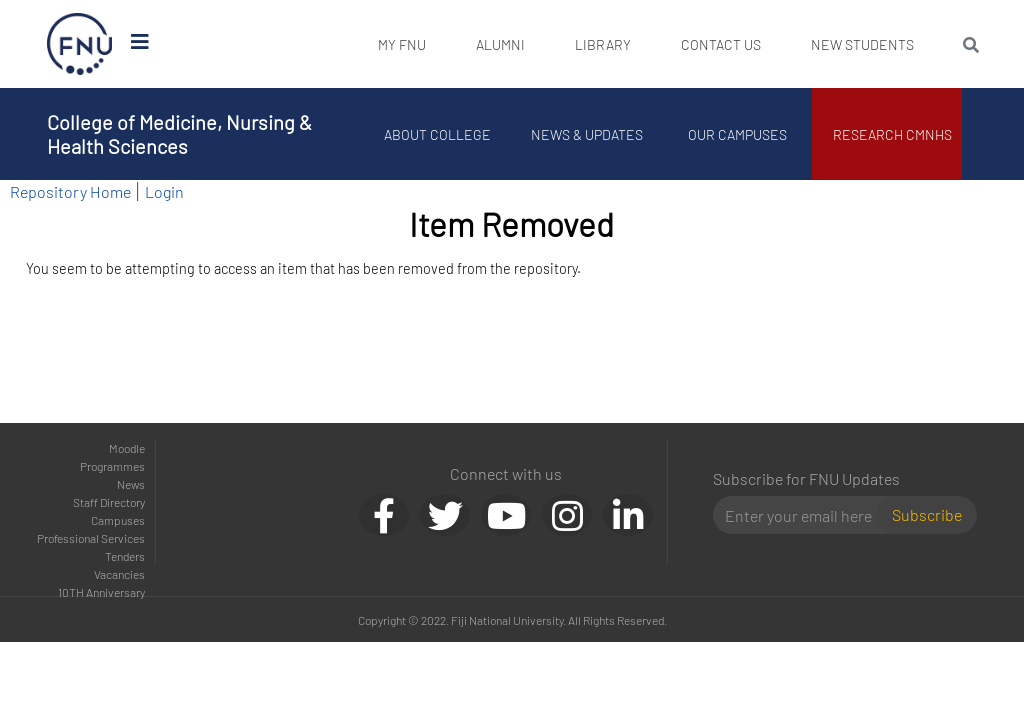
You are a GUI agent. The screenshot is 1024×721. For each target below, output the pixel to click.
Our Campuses (737, 134)
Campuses (118, 520)
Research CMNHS (892, 134)
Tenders (125, 556)
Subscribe (927, 514)
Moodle (127, 448)
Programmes (112, 466)
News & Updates (587, 134)
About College (437, 134)
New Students (862, 44)
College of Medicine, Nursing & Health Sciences (179, 134)
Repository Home (70, 191)
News (131, 484)
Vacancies (119, 574)
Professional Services (91, 538)
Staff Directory (109, 502)
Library (603, 44)
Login (164, 191)
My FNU (402, 44)
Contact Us (721, 44)
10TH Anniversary (101, 592)
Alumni (500, 44)
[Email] (803, 515)
